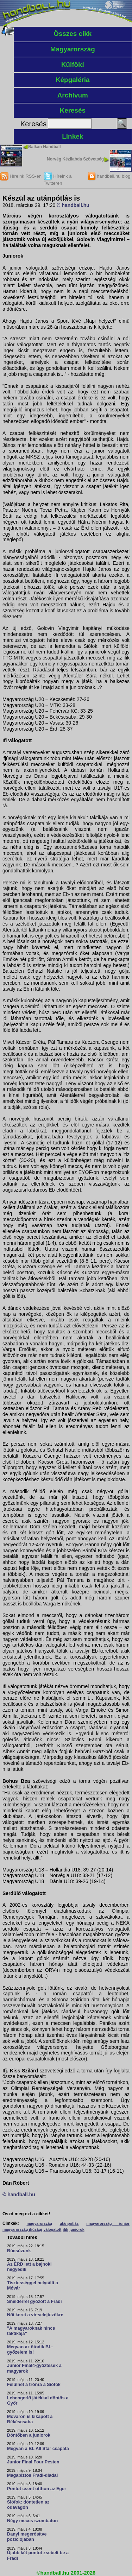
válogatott (52, 2229)
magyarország (39, 2223)
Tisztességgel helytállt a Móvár (32, 2285)
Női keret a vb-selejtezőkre (35, 2314)
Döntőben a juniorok (28, 2435)
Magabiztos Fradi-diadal (32, 2475)
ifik (65, 2229)
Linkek (72, 136)
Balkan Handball (44, 146)
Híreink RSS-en (21, 176)
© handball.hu (73, 205)
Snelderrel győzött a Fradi (34, 2301)
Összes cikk (73, 33)
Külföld (72, 64)
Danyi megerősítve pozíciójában (27, 2537)
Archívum (72, 95)
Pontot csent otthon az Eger (36, 2488)
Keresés (72, 110)
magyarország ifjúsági (22, 2229)
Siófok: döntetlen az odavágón (28, 2505)
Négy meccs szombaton (32, 2520)
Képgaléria (73, 79)
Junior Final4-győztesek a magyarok (34, 2368)
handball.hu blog (109, 176)
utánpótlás (69, 2223)
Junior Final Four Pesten (33, 2462)
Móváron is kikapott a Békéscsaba (29, 2419)
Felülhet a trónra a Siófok (34, 2384)
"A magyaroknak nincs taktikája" (31, 2331)
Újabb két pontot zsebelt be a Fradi (38, 2555)
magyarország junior (108, 2223)
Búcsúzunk (19, 2250)
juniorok (77, 2229)
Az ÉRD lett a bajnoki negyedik (29, 2267)
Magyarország (72, 49)
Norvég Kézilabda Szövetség (75, 159)
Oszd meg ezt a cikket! (26, 2213)
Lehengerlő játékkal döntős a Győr (37, 2400)
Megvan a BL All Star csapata (38, 2448)
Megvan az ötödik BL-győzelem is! (30, 2349)
